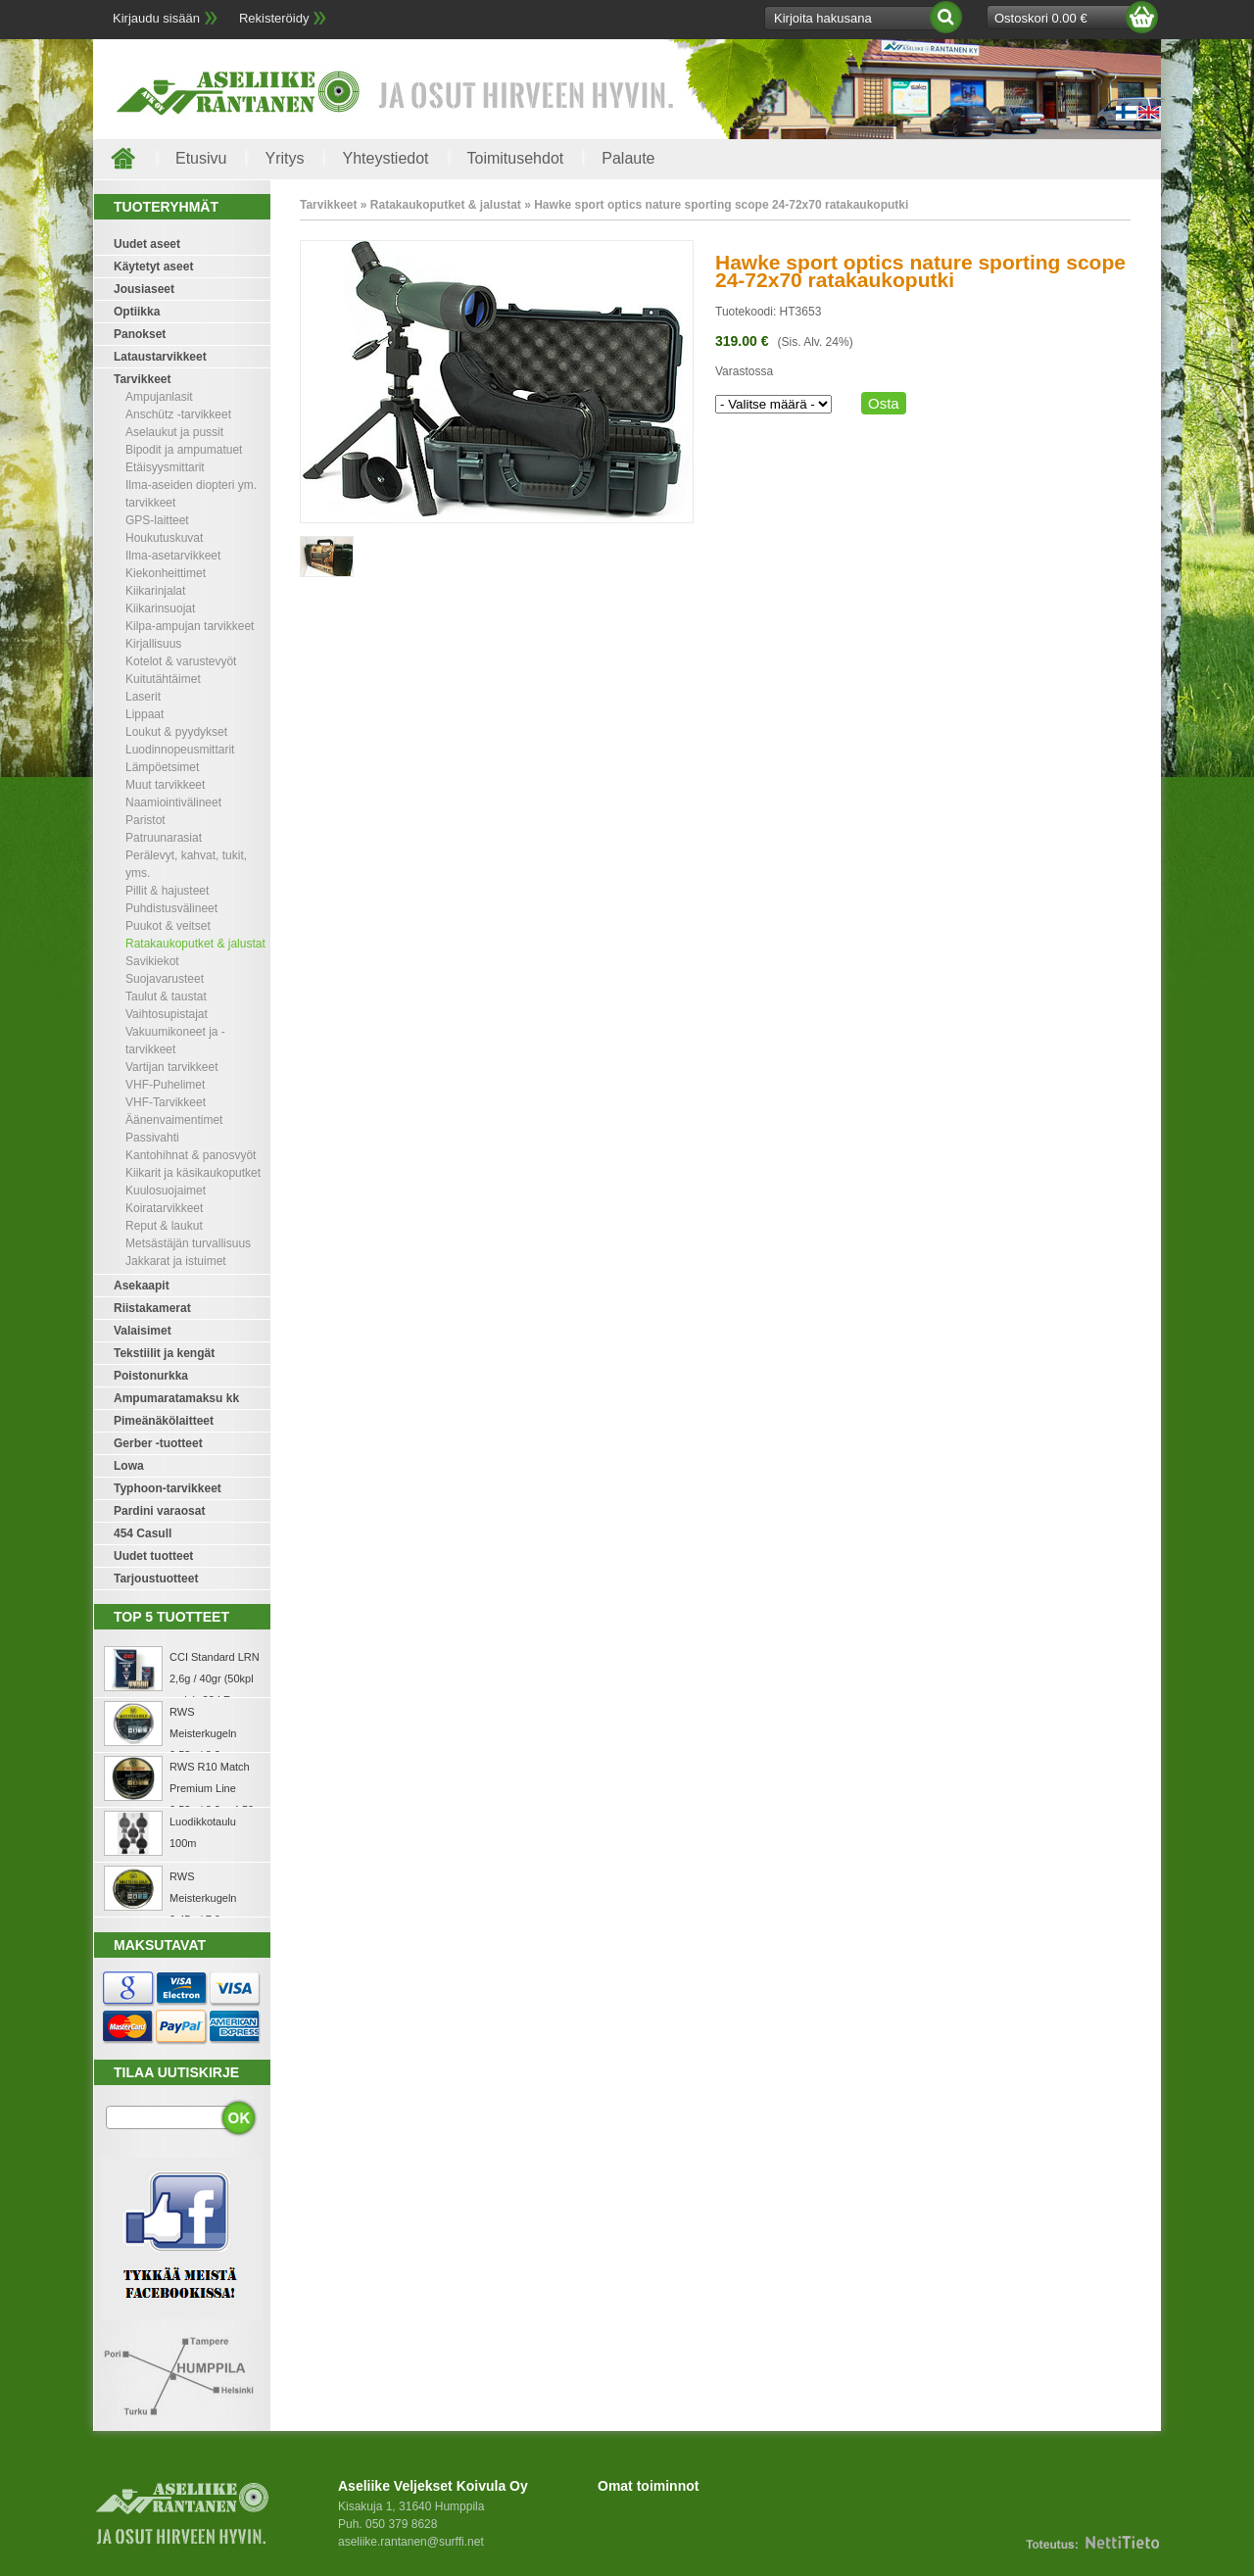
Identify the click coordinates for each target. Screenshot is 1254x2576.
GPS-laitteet (157, 520)
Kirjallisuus (153, 644)
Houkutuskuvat (164, 538)
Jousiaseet (144, 289)
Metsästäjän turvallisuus (188, 1243)
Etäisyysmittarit (165, 467)
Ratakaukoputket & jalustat (195, 943)
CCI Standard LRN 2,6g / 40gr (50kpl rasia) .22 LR (214, 1678)
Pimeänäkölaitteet (164, 1421)
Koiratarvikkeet (164, 1208)
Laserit (143, 697)
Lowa (129, 1466)
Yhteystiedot (385, 158)
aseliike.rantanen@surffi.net (411, 2542)
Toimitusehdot (515, 158)
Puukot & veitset (168, 926)
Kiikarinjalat (155, 591)
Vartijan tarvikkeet (171, 1067)
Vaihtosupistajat (166, 1014)
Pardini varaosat (159, 1511)
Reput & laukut (164, 1226)
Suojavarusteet (164, 979)
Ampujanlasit (159, 397)
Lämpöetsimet (162, 767)
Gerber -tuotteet (158, 1443)
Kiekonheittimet (165, 573)
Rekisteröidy (274, 18)
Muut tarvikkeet (165, 785)
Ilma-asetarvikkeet (172, 555)
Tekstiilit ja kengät (164, 1353)
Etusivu (200, 158)
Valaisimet (142, 1330)
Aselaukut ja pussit (174, 432)
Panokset (140, 334)
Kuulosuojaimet (165, 1190)
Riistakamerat (152, 1308)
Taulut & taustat (166, 996)
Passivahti (152, 1137)
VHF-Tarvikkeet (165, 1102)
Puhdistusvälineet (171, 908)
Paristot (145, 820)
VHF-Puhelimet (165, 1085)
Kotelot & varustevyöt (180, 661)
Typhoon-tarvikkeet (167, 1488)
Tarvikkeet (142, 379)
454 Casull (142, 1533)
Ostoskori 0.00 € (1040, 18)
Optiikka (137, 311)
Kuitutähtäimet (163, 679)
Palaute (628, 158)
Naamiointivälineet (173, 802)
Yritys (284, 158)
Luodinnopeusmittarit (179, 749)
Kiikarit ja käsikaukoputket (193, 1173)
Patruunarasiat (163, 838)
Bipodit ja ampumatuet (183, 450)
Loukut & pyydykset (176, 732)
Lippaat (144, 714)
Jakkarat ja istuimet (175, 1261)
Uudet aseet (147, 244)
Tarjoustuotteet (156, 1578)
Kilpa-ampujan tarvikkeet (189, 626)
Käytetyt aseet (153, 266)
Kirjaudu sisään (156, 18)
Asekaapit (141, 1285)
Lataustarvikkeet (160, 357)
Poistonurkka (151, 1376)
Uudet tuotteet (153, 1556)
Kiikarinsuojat (160, 608)
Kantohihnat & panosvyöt (190, 1155)
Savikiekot (152, 961)
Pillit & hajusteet (167, 891)
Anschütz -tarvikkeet (178, 414)
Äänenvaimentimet (173, 1120)
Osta (883, 403)
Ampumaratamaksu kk (176, 1398)
